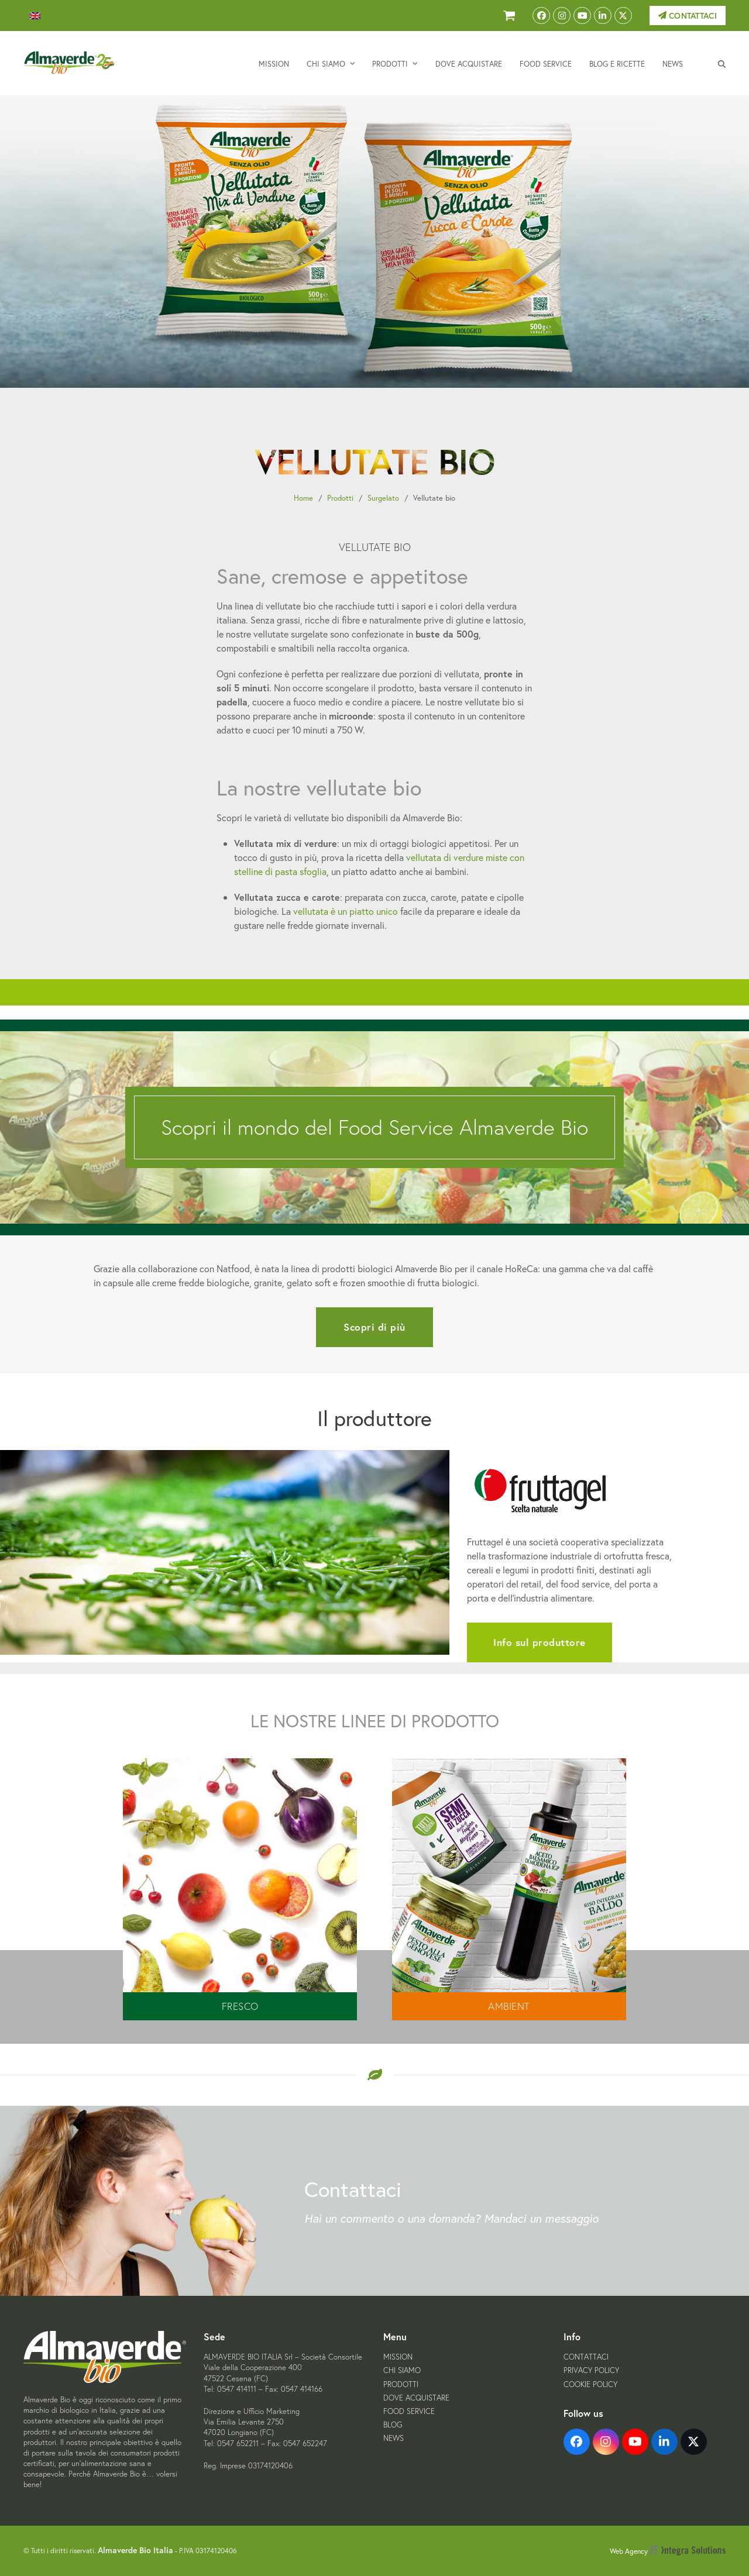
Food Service (409, 2411)
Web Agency (668, 2551)
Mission (398, 2357)
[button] (721, 63)
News (393, 2438)
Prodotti (340, 498)
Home (303, 498)
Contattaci (687, 16)
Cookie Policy (590, 2384)
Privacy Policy (591, 2370)
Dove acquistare (416, 2398)
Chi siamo (402, 2370)
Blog (392, 2425)
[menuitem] (35, 15)
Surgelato (383, 498)
